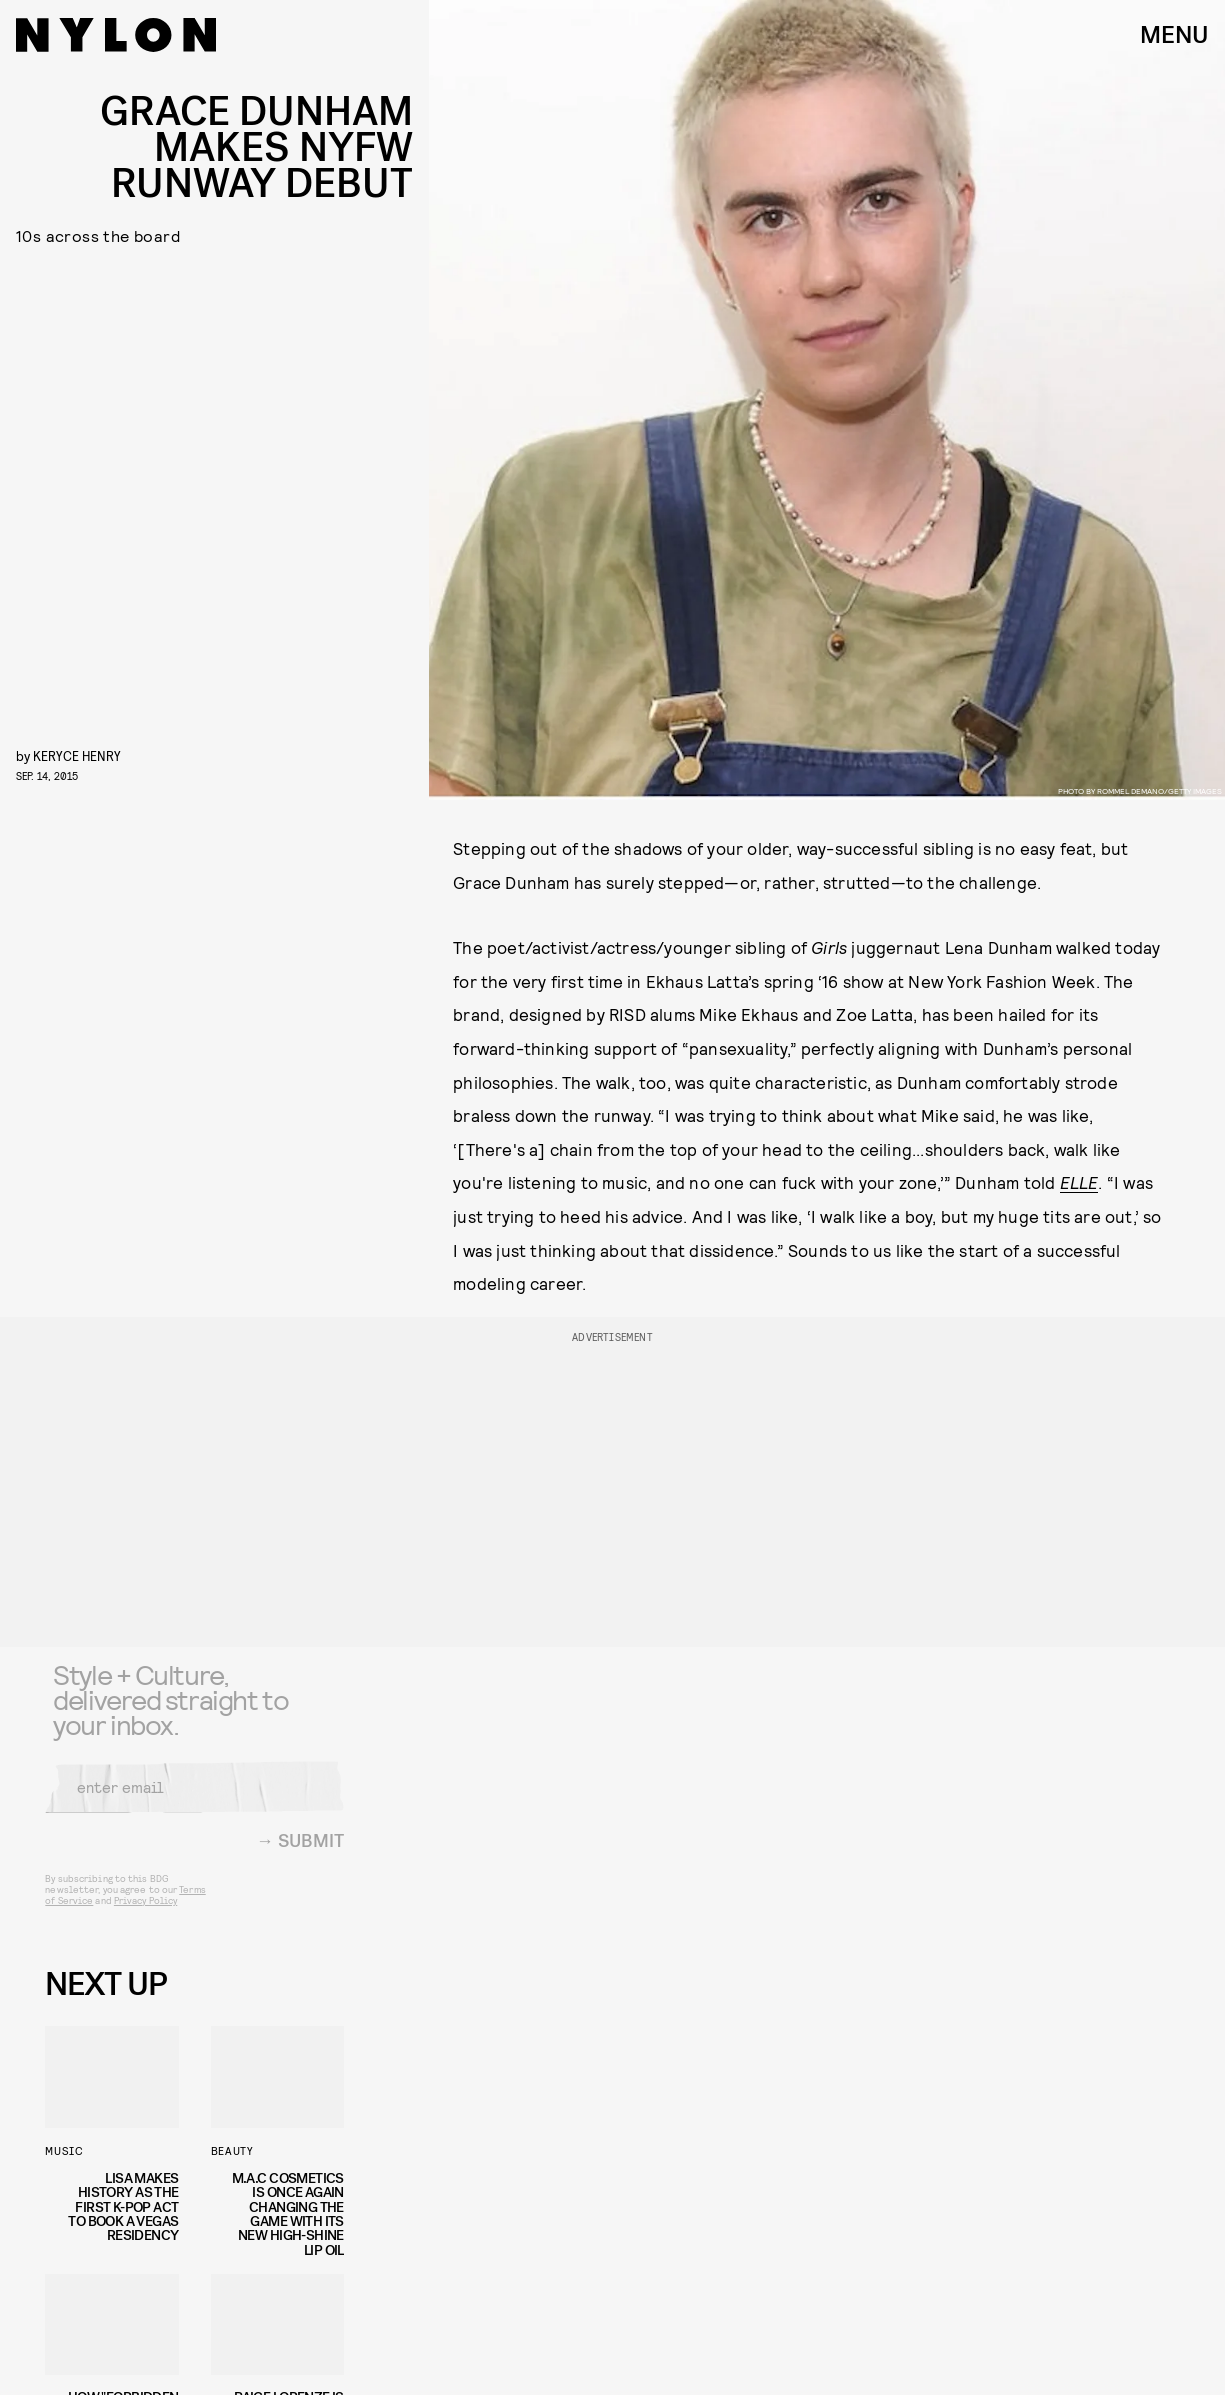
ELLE (1079, 1182)
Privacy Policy (145, 1913)
